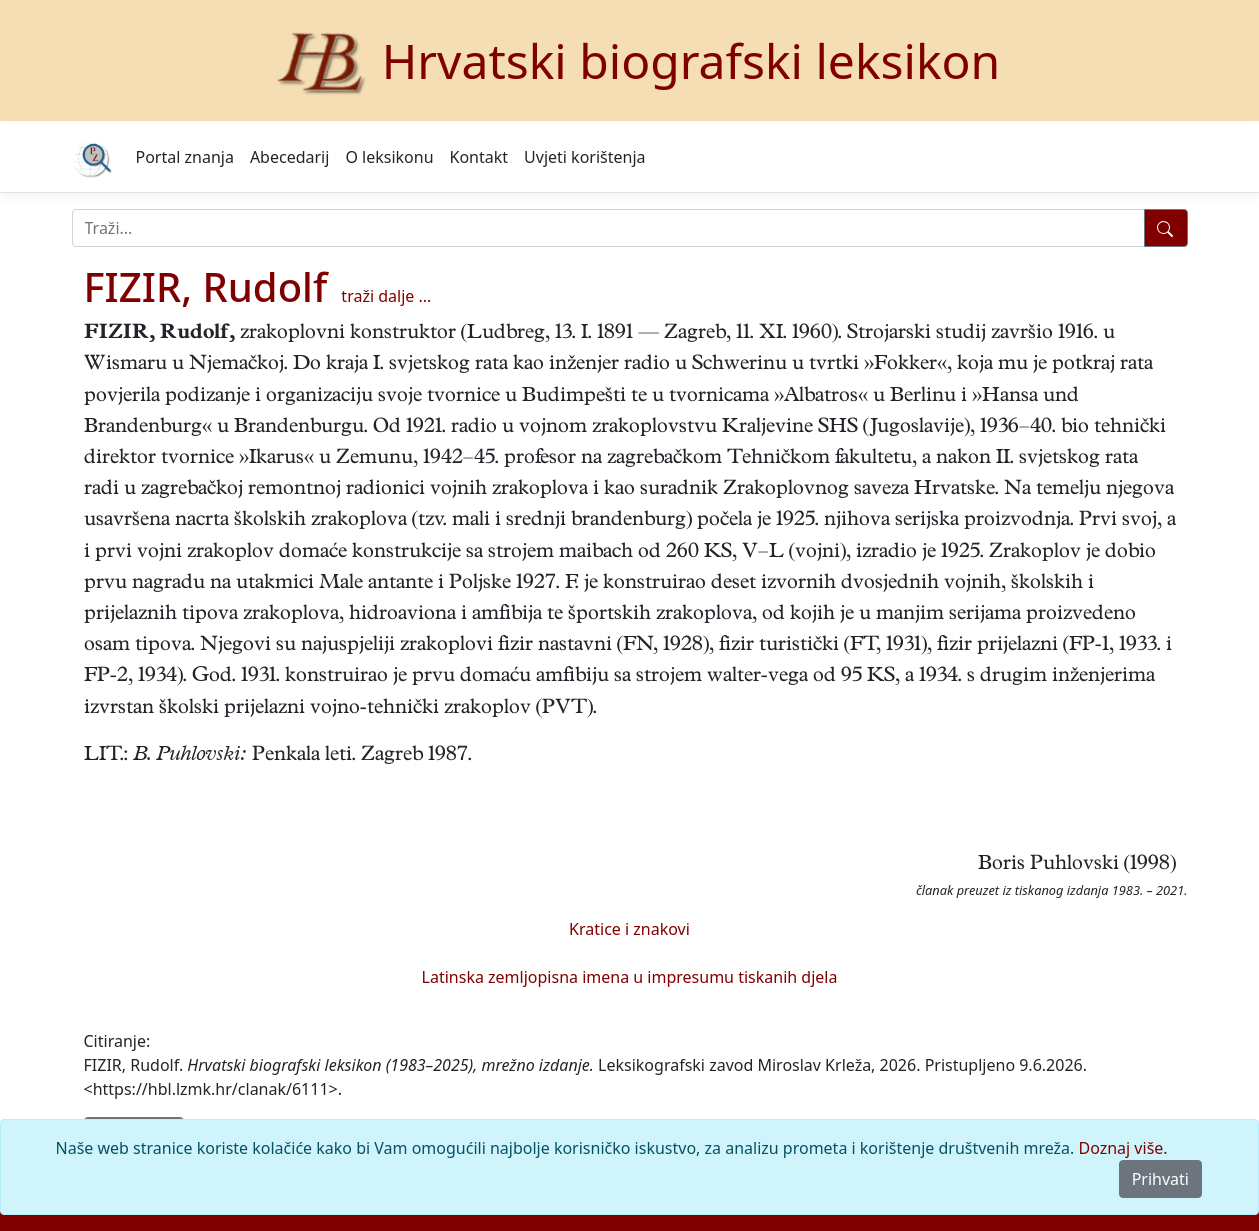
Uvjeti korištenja (584, 157)
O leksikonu (389, 157)
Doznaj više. (1123, 1148)
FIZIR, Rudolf (206, 286)
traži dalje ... (386, 296)
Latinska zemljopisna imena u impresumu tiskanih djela (630, 977)
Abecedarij (289, 157)
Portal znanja (185, 157)
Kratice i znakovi (629, 929)
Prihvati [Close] (1160, 1179)
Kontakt (479, 157)
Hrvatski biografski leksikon (691, 60)
